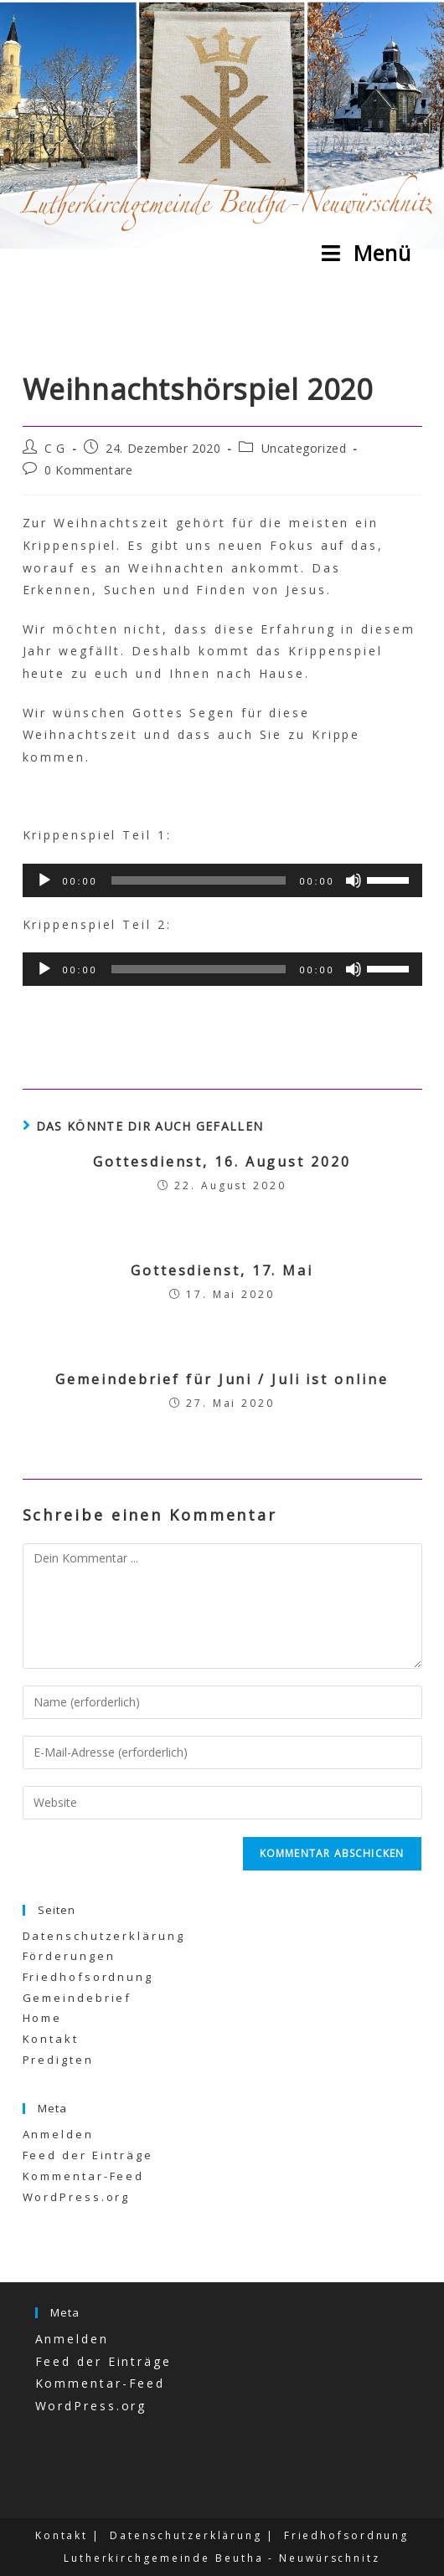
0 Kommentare (88, 470)
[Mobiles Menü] (366, 253)
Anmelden (58, 2134)
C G (54, 448)
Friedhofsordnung (88, 1976)
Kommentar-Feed (84, 2175)
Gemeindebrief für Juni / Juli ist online (221, 1379)
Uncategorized (304, 448)
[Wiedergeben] (44, 880)
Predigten (58, 2059)
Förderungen (69, 1955)
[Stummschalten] (353, 880)
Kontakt (51, 2038)
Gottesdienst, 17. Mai (222, 1270)
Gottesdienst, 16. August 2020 (221, 1161)
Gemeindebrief (77, 1997)
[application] (222, 880)
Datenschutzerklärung (104, 1935)
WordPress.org (77, 2196)
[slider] (199, 880)
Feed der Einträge (88, 2155)
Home (43, 2017)
